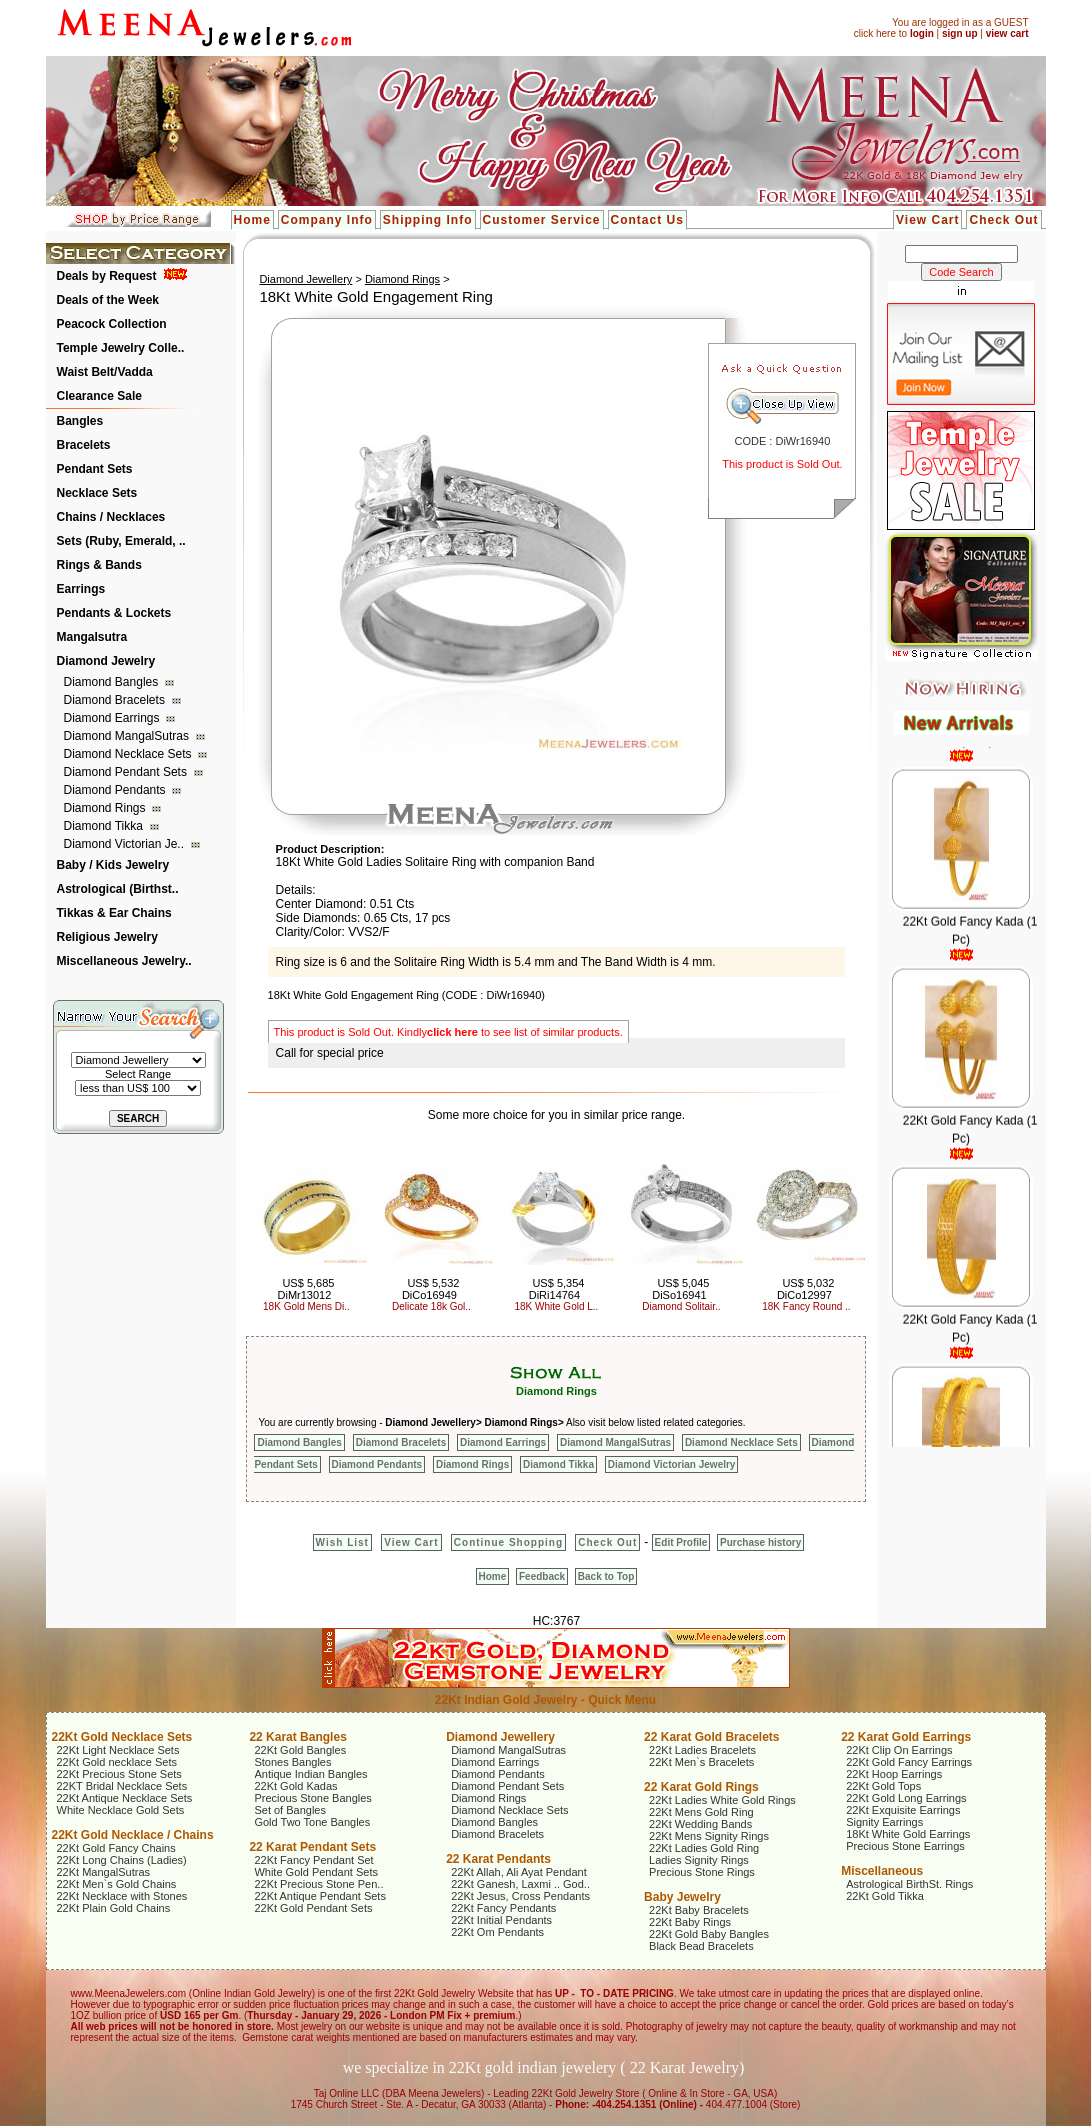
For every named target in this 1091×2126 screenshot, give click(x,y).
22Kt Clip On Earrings (899, 1750)
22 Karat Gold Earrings (906, 1737)
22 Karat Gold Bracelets (711, 1737)
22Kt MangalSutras (104, 1872)
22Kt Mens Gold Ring (701, 1812)
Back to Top (606, 1576)
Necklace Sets (97, 493)
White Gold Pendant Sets (316, 1872)
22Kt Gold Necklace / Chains (133, 1835)
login (922, 33)
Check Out (1003, 220)
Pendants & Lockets (114, 613)
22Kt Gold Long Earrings (906, 1798)
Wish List (342, 1542)
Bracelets (84, 445)
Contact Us (647, 220)
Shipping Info (428, 220)
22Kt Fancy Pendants (503, 1908)
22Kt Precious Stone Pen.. (318, 1884)
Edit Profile (681, 1542)
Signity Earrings (884, 1822)
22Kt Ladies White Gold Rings (722, 1800)
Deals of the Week (108, 300)
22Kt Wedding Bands (700, 1824)
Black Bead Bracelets (701, 1946)
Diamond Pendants (116, 790)
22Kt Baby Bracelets (699, 1910)
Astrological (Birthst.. (118, 889)
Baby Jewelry (682, 1897)
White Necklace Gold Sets (121, 1810)
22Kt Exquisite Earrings (903, 1810)
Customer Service (542, 220)
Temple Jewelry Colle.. (121, 348)
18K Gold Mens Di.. (306, 1306)
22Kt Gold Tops (883, 1786)
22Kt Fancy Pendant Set (313, 1860)
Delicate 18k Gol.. (431, 1306)
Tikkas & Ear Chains (114, 913)
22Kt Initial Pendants (501, 1920)
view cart (1007, 33)
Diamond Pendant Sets (127, 772)
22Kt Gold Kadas (295, 1786)
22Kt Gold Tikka (885, 1896)
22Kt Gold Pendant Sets (313, 1908)
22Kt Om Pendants (497, 1932)
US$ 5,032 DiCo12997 (806, 1289)
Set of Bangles (290, 1810)
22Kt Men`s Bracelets (701, 1762)
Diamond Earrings (113, 718)
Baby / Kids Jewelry (113, 865)
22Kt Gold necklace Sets (117, 1762)
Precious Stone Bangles (312, 1798)
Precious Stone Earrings (905, 1846)
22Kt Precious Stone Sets (119, 1774)
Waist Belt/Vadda (105, 372)
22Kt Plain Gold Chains (114, 1908)
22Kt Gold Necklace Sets (122, 1737)
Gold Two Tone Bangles (312, 1822)
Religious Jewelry (107, 937)
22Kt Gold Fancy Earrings (909, 1762)
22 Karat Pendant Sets (312, 1847)
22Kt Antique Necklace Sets (125, 1798)
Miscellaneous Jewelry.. (124, 961)
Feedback (542, 1576)
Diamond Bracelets (116, 700)
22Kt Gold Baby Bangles (709, 1934)
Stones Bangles (292, 1762)
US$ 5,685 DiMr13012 (306, 1289)
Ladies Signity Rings (699, 1860)
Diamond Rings (106, 808)
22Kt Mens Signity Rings (709, 1836)
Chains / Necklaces (111, 517)
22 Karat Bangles (297, 1737)
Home (252, 220)
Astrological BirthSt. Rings (909, 1884)
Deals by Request (107, 276)
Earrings (81, 589)
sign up (960, 33)
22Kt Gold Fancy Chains (116, 1848)
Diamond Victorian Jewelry (672, 1464)
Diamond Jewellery (305, 279)
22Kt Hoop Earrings (894, 1774)
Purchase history (760, 1542)
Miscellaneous (882, 1871)
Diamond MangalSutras (128, 736)
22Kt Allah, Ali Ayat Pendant (519, 1872)
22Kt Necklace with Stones (122, 1896)
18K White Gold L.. (556, 1306)
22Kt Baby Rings (690, 1922)
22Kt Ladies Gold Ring (704, 1848)
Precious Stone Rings (702, 1872)
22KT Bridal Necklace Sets (122, 1786)
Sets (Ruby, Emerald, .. (121, 541)
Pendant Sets (95, 469)
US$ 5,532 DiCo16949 (431, 1289)
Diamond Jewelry (106, 661)
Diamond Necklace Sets (129, 754)
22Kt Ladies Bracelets (702, 1750)
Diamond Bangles (113, 682)
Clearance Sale (99, 396)
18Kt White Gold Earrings (908, 1834)
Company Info (327, 220)
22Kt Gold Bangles (300, 1750)
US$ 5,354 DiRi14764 (557, 1289)
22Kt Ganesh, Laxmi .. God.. (520, 1884)
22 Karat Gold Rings (701, 1787)
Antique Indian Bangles (310, 1774)
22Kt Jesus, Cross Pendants (520, 1896)
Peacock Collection (112, 324)
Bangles (80, 421)
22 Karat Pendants (498, 1859)
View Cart (927, 220)
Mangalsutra (92, 637)
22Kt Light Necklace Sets (118, 1750)
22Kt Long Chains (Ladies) (122, 1860)
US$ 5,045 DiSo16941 (680, 1289)
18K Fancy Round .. (806, 1306)
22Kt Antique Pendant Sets (320, 1896)
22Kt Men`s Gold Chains (117, 1884)
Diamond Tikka (105, 826)
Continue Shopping (508, 1542)
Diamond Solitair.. (681, 1306)
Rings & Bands (99, 565)
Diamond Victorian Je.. (126, 844)
